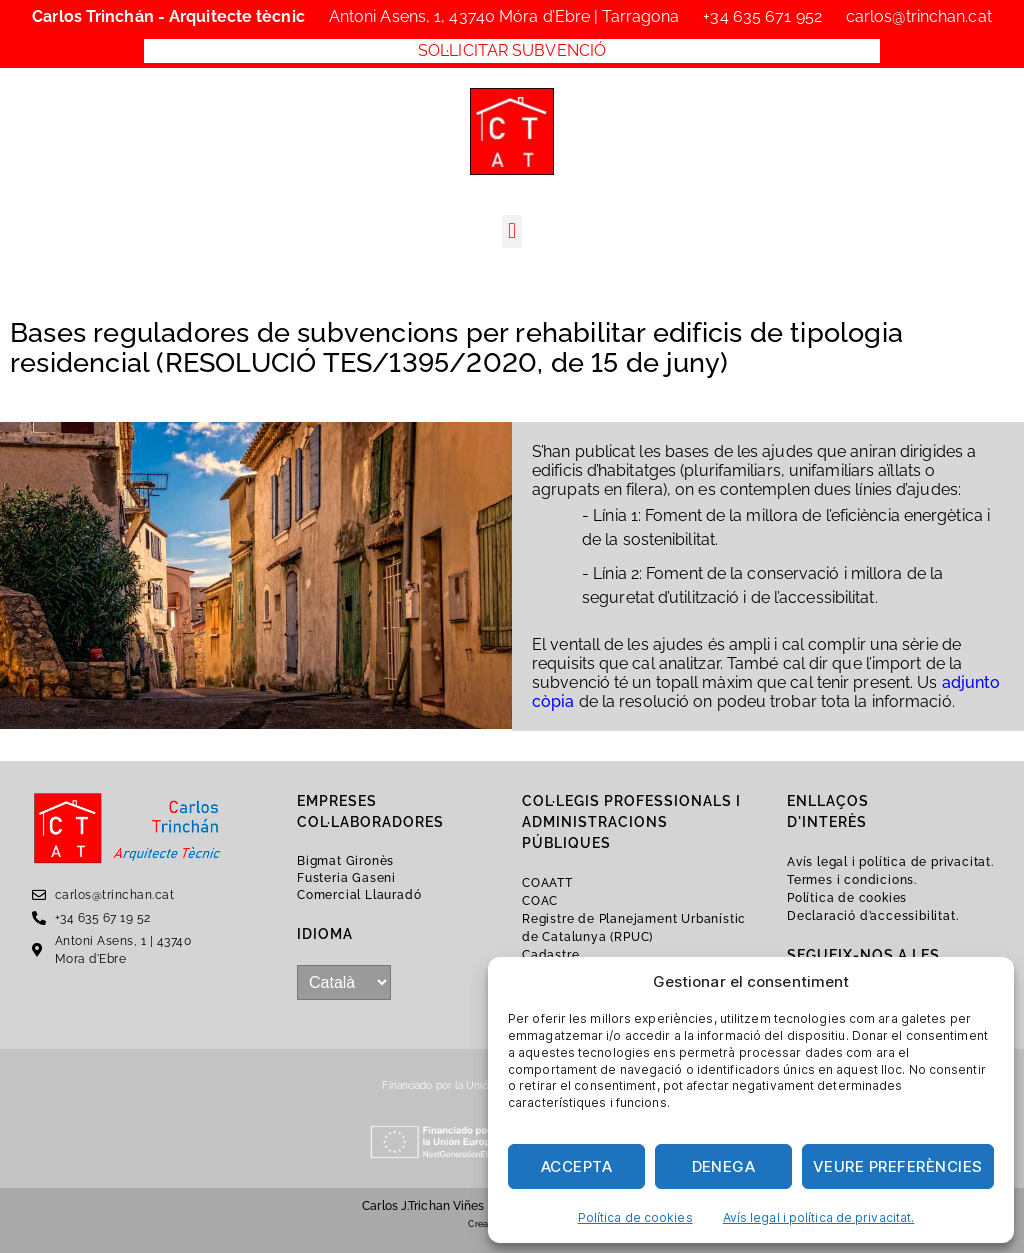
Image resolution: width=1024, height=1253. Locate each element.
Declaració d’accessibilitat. (872, 916)
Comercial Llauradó (359, 895)
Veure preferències (898, 1166)
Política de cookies (635, 1217)
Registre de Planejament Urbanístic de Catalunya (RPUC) (634, 928)
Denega (724, 1166)
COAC (540, 901)
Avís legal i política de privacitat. (819, 1217)
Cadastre (550, 955)
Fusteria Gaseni (346, 878)
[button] (511, 231)
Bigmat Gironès (345, 861)
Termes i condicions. (852, 880)
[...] (344, 982)
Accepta (577, 1166)
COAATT (547, 883)
